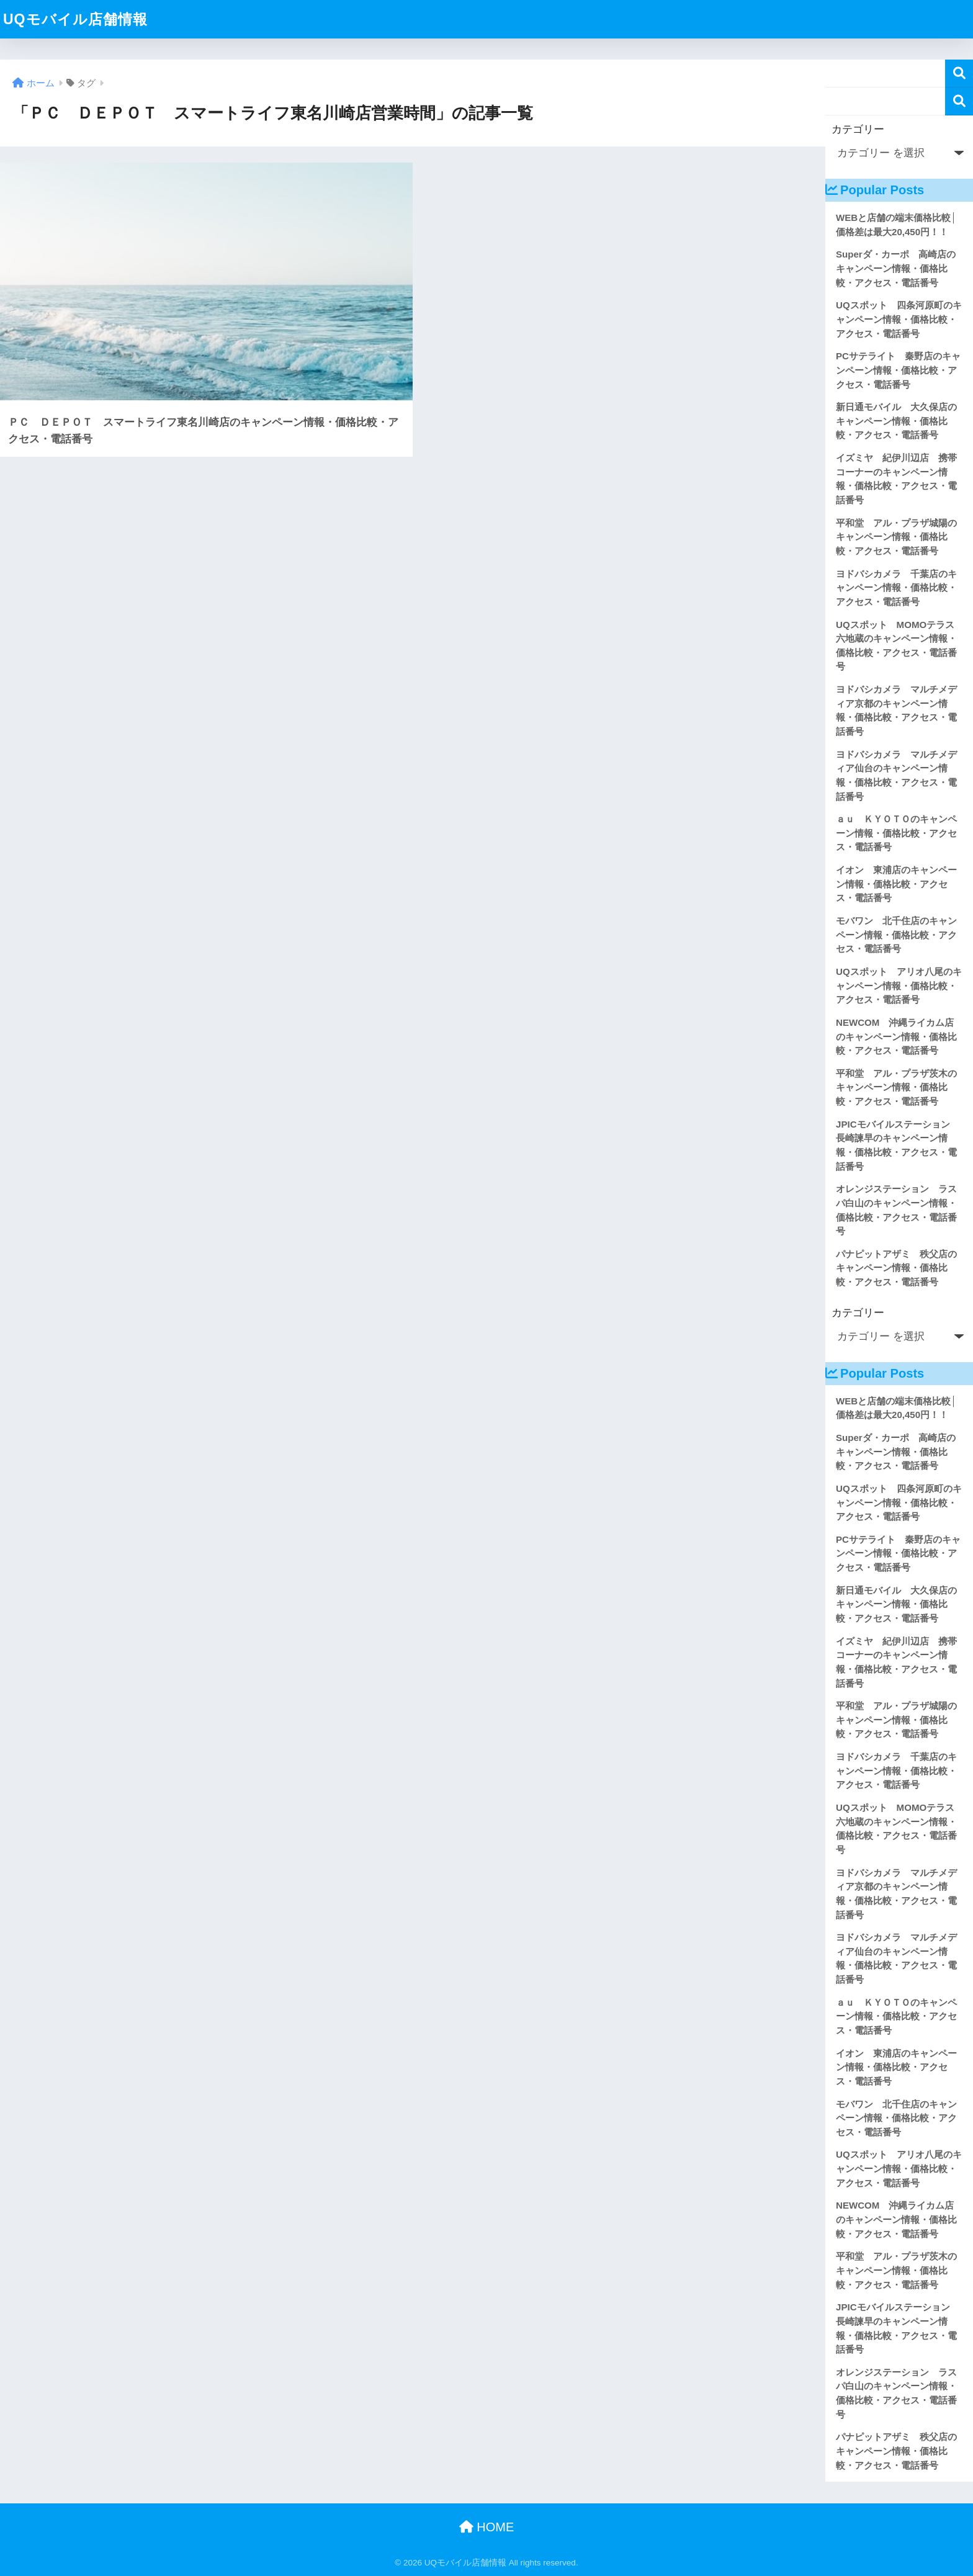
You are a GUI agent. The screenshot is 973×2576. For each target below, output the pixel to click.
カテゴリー (858, 129)
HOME (486, 2527)
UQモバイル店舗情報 (75, 19)
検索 (959, 74)
